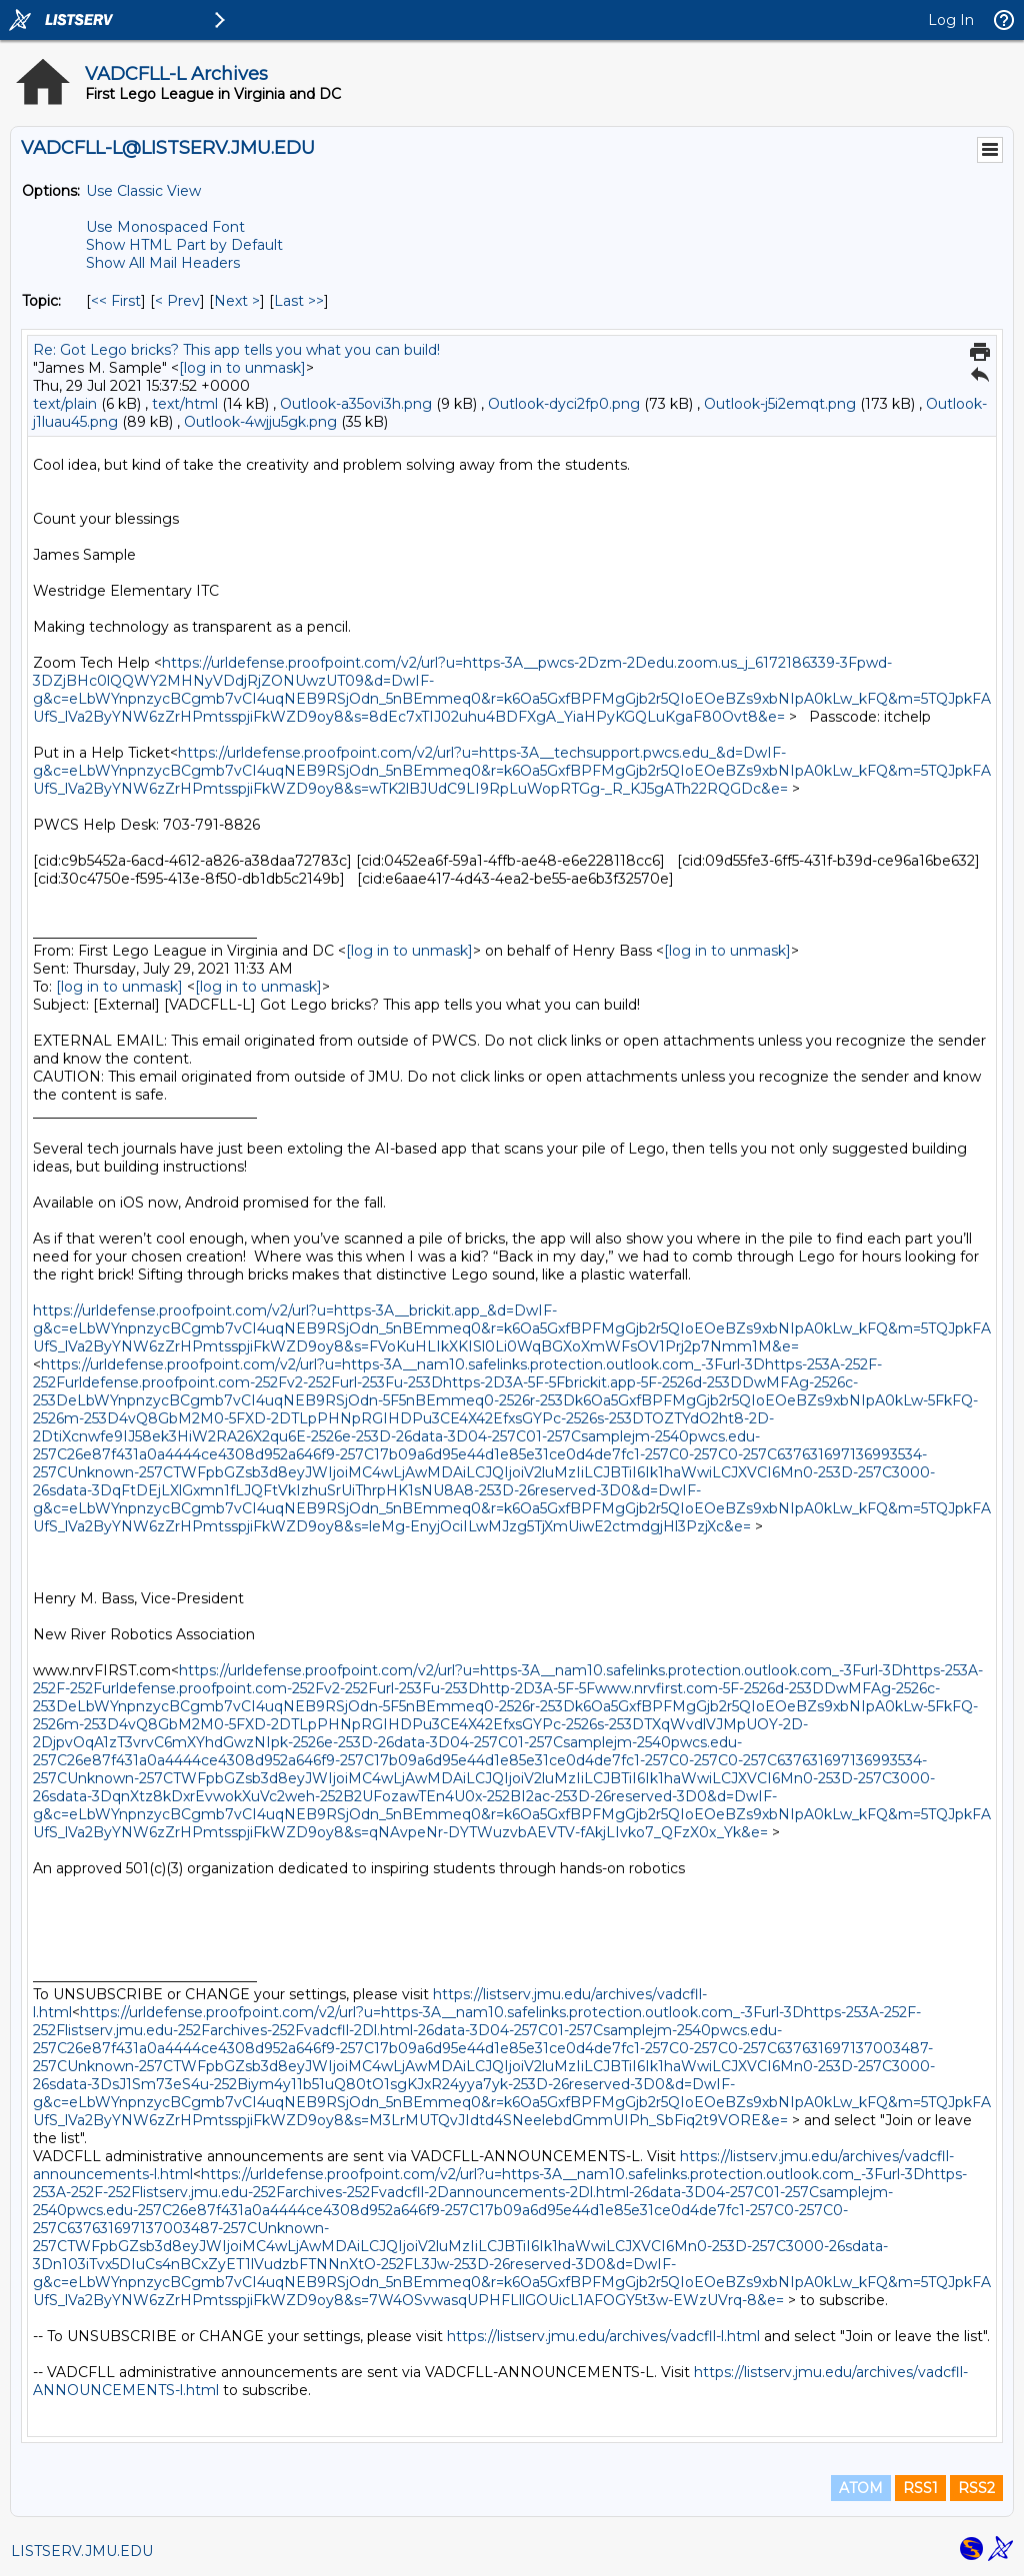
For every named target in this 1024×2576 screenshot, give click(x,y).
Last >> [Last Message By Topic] (299, 301)
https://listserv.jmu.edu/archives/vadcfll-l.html (603, 2336)
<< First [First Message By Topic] (116, 301)
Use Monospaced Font (165, 227)
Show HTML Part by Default (184, 245)
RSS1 (920, 2488)
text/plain (65, 404)
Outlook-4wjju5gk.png (260, 422)
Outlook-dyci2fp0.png (564, 404)
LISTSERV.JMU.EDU (82, 2551)
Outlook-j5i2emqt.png (780, 404)
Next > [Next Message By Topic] (237, 301)
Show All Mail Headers (163, 263)
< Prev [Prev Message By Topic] (177, 301)
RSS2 (976, 2488)
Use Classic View (143, 191)
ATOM (861, 2488)
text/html (185, 404)
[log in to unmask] (242, 368)
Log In (951, 20)
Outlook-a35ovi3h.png (356, 404)
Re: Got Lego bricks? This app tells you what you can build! (236, 350)
